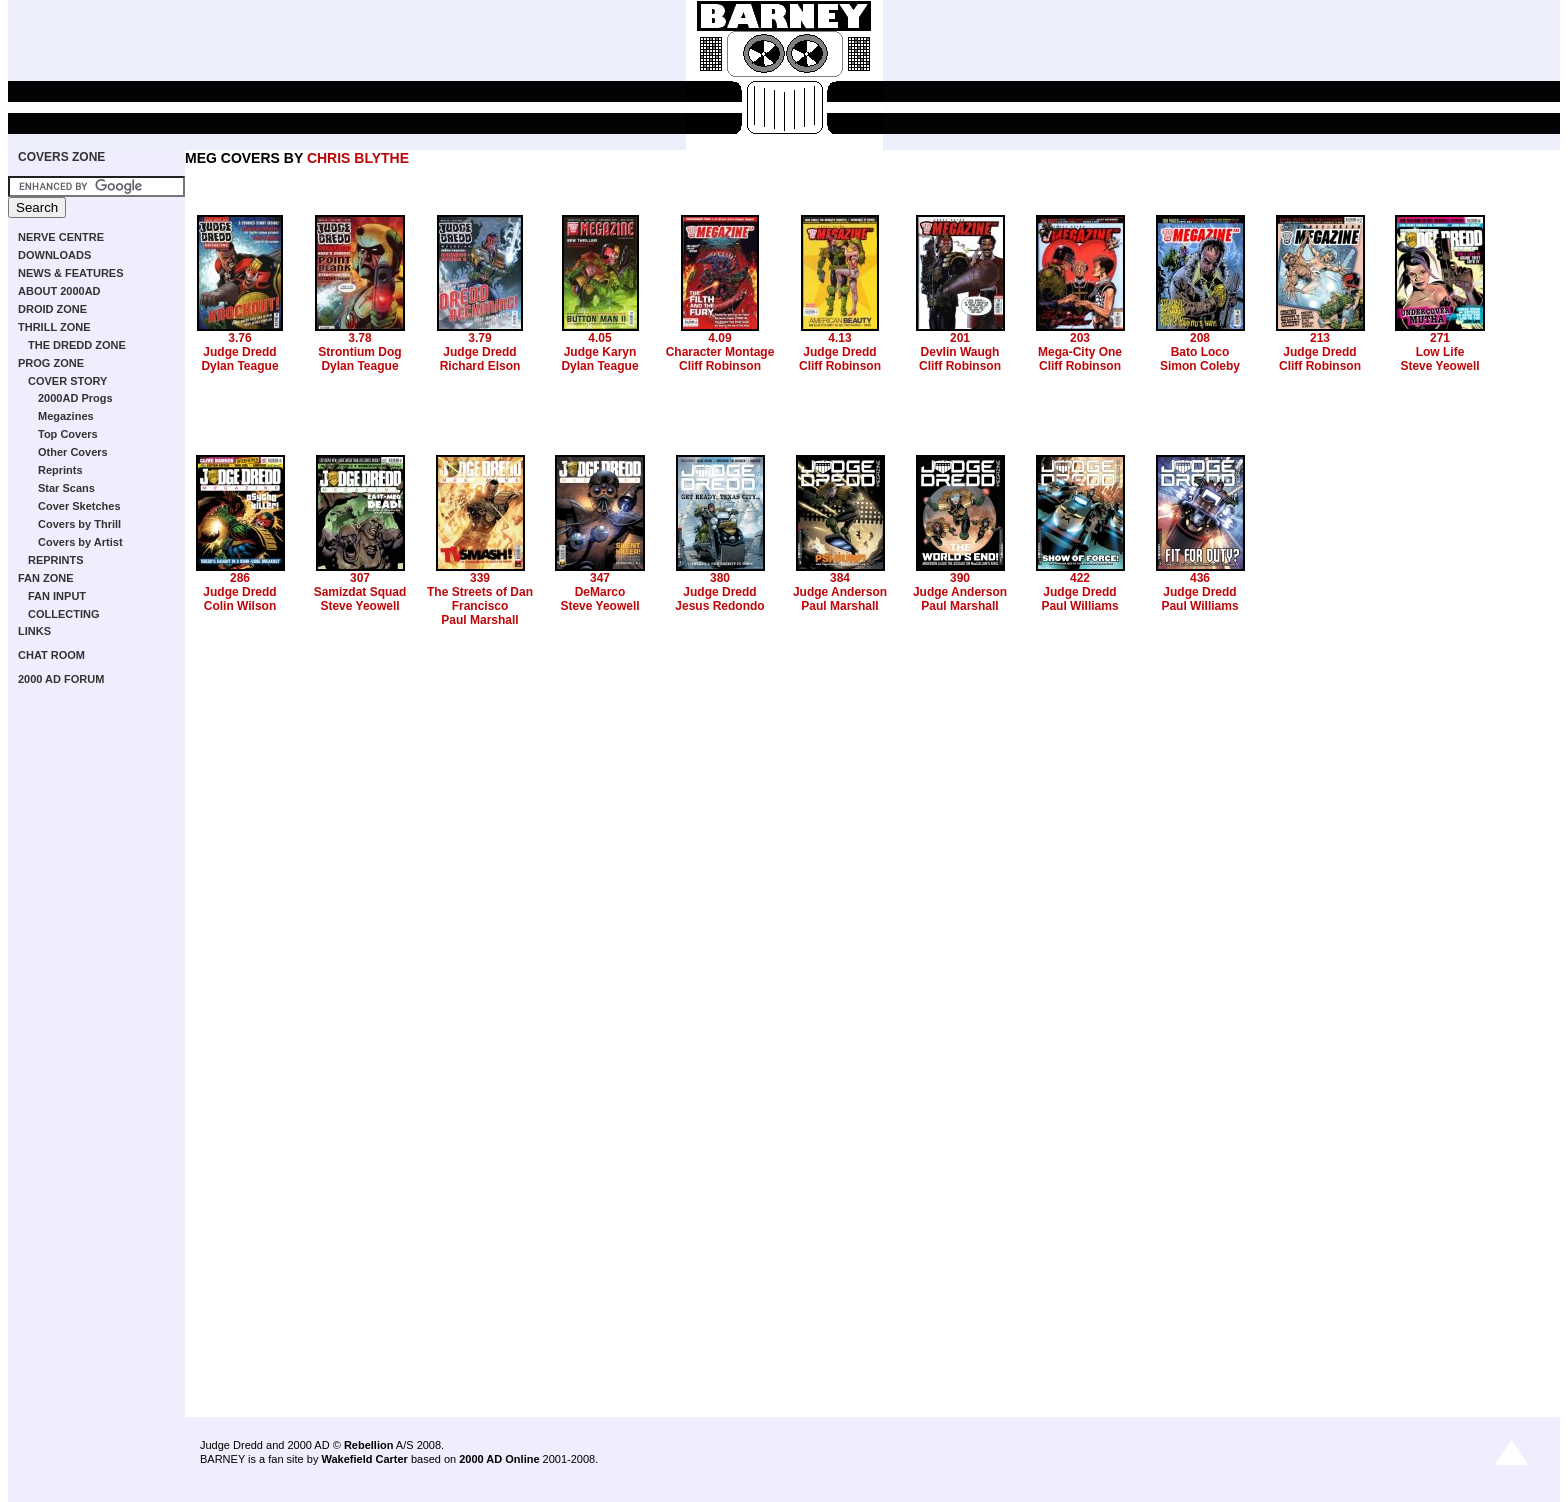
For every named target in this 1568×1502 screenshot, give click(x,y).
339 (480, 578)
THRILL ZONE (54, 327)
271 (1440, 338)
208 (1200, 338)
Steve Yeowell (1439, 366)
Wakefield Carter (364, 1459)
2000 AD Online (499, 1459)
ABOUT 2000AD (59, 291)
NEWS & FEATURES (71, 273)
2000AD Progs (75, 398)
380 (720, 578)
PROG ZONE (51, 363)
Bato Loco (1200, 352)
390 (960, 578)
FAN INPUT (57, 596)
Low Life (1440, 352)
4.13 (839, 338)
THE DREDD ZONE (77, 345)
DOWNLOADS (54, 255)
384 (840, 578)
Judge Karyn (600, 352)
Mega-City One (1080, 352)
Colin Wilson (240, 606)
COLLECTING (64, 614)
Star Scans (66, 488)
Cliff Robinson (720, 366)
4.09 (719, 338)
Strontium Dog (359, 352)
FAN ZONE (46, 578)
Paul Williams (1079, 606)
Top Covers (68, 434)
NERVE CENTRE (61, 237)
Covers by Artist (80, 542)
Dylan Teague (239, 366)
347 (600, 578)
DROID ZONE (52, 309)
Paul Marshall (479, 620)
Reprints (60, 470)
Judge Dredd (239, 352)
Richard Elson (480, 366)
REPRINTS (56, 560)
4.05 (599, 338)
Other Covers (73, 452)
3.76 (239, 338)
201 (960, 338)
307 (360, 578)
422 (1080, 578)
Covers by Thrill (79, 524)
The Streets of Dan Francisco (480, 599)
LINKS (34, 631)
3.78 (359, 338)
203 (1080, 338)
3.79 (479, 338)
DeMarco (600, 592)
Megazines (66, 416)
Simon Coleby (1200, 366)
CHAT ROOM (51, 655)
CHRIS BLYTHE (358, 158)
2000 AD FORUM (61, 679)
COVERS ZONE (61, 157)
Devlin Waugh (960, 352)
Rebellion (369, 1445)
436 (1200, 578)
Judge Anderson (840, 592)
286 (240, 578)
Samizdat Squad (360, 592)
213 (1320, 338)
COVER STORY (67, 381)
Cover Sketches (79, 506)
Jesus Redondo (719, 606)
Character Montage (720, 352)
